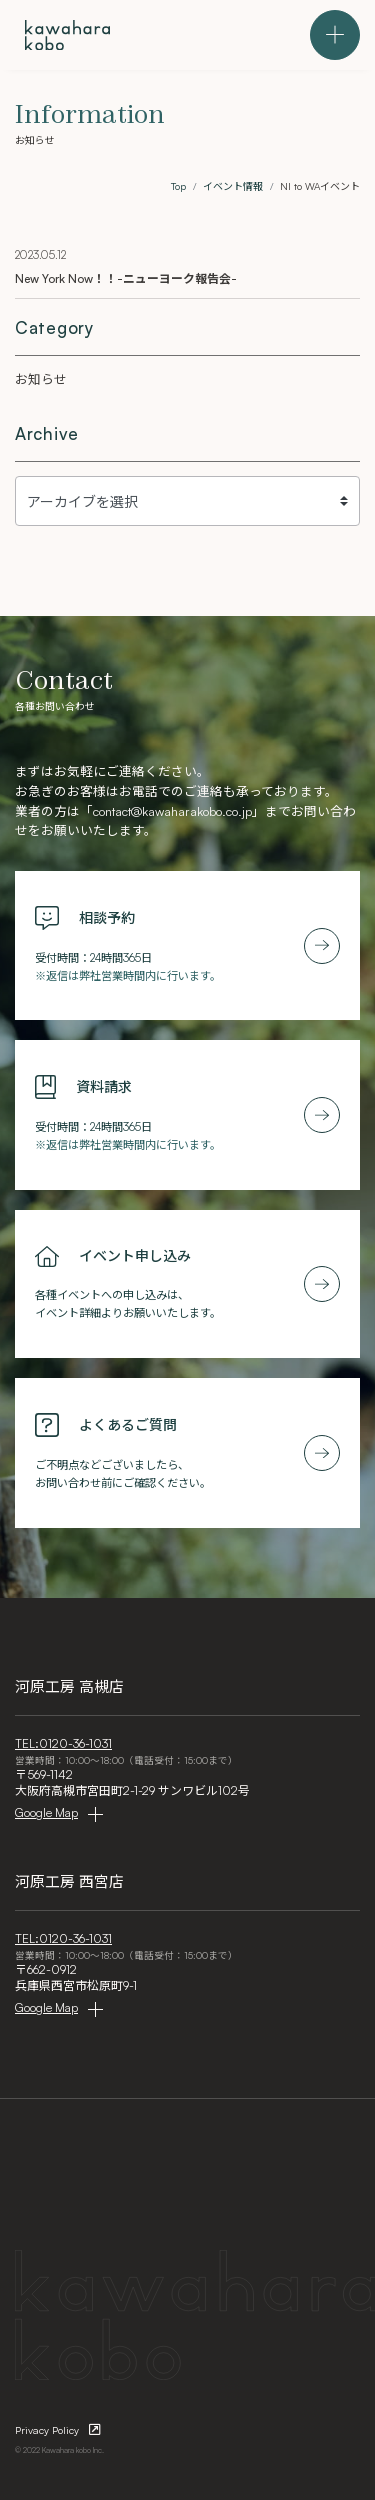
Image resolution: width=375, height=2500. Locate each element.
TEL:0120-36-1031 (63, 1743)
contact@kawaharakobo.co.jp (172, 811)
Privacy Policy (47, 2430)
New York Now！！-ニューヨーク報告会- (126, 278)
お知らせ (41, 379)
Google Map (46, 1812)
